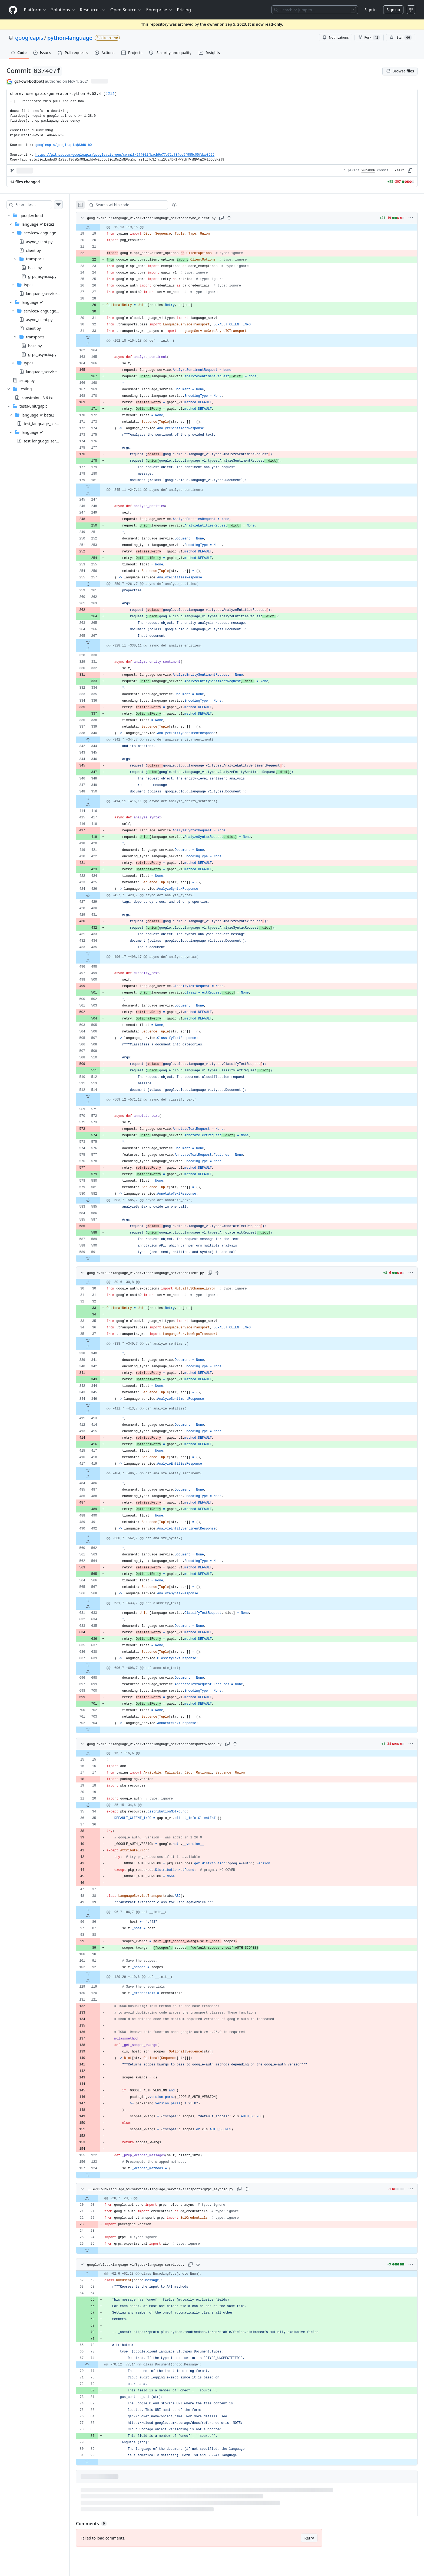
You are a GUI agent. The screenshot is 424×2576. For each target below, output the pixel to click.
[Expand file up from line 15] (99, 1753)
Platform (35, 10)
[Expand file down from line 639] (99, 1665)
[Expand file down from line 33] (99, 337)
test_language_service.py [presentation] (46, 423)
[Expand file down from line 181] (99, 487)
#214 (110, 94)
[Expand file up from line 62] (98, 2274)
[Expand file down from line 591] (99, 1258)
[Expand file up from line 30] (99, 1282)
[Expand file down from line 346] (99, 1405)
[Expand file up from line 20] (98, 2198)
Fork (369, 37)
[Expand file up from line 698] (99, 1671)
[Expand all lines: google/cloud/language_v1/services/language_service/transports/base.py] (246, 1744)
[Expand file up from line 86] (99, 1915)
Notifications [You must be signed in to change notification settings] (335, 37)
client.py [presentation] (33, 250)
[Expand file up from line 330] (99, 649)
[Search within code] (136, 205)
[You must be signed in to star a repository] (400, 37)
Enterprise (159, 10)
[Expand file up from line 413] (99, 1412)
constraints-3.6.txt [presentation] (38, 397)
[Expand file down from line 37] (99, 1340)
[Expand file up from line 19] (99, 227)
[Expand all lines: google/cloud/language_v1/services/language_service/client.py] (228, 1273)
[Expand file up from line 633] (99, 1606)
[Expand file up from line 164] (99, 344)
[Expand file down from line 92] (99, 1974)
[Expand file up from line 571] (99, 1103)
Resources (93, 10)
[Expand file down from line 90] (98, 2462)
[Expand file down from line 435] (99, 954)
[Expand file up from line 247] (99, 493)
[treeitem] (40, 293)
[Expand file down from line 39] (99, 1909)
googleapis (29, 37)
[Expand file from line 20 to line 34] (99, 1805)
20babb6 (368, 170)
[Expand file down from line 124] (99, 2175)
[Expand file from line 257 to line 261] (99, 584)
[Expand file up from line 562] (99, 1541)
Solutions (63, 10)
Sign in (370, 9)
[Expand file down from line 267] (99, 642)
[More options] (410, 218)
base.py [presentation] (35, 267)
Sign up (393, 9)
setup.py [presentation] (27, 380)
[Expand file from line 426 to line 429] (99, 895)
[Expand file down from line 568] (99, 1600)
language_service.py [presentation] (44, 293)
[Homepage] (13, 9)
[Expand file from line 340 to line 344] (99, 740)
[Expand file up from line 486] (99, 1477)
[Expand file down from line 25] (98, 2250)
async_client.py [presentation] (39, 241)
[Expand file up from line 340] (99, 1347)
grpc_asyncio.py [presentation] (42, 276)
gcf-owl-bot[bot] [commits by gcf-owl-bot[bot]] (29, 81)
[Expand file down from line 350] (99, 798)
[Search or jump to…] (315, 10)
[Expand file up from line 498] (99, 960)
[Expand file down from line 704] (99, 1730)
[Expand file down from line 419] (99, 1470)
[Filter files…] (38, 205)
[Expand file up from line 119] (99, 1980)
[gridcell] (252, 227)
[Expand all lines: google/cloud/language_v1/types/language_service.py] (209, 2264)
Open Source (126, 10)
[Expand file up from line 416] (99, 804)
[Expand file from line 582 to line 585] (99, 1200)
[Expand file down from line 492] (99, 1535)
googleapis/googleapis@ (63, 145)
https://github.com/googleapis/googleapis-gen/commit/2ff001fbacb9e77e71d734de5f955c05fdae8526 (125, 155)
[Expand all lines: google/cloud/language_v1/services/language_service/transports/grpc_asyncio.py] (252, 2189)
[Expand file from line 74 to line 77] (98, 2364)
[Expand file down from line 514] (99, 1096)
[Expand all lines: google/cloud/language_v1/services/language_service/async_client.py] (240, 218)
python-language (69, 37)
